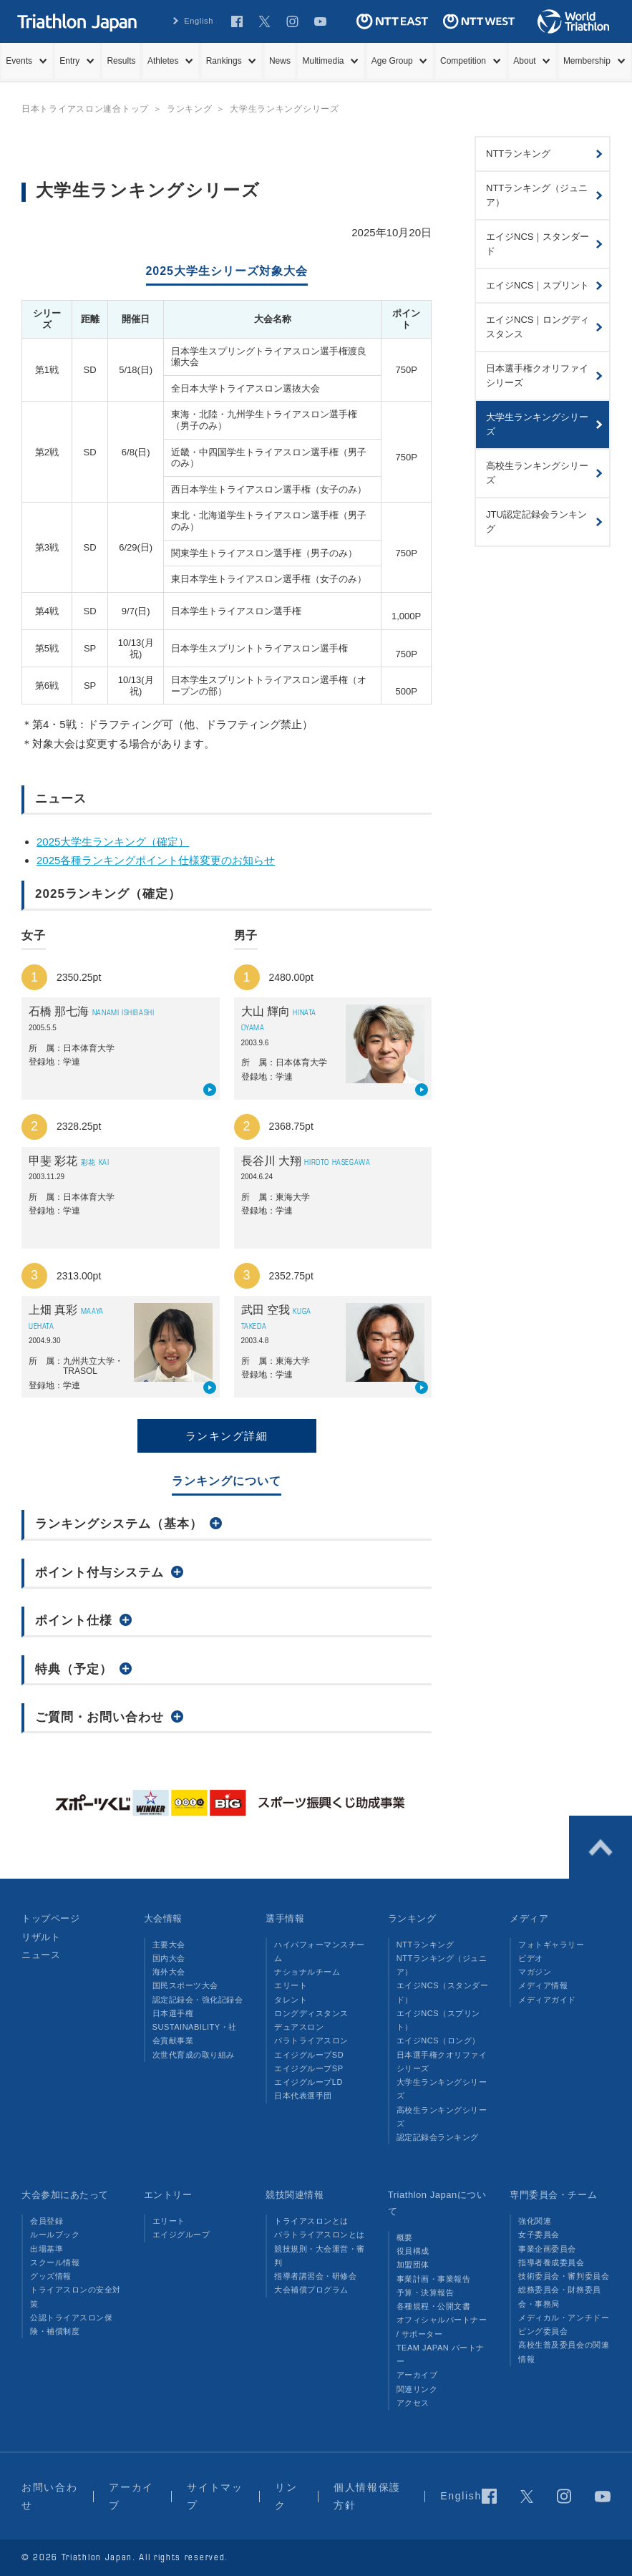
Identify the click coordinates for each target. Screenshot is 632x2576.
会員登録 (46, 2221)
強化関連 (534, 2221)
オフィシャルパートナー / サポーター (442, 2326)
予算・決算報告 (425, 2292)
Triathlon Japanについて (437, 2203)
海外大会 (168, 1971)
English (198, 20)
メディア (529, 1918)
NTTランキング (425, 1944)
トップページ (50, 1918)
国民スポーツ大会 (185, 1985)
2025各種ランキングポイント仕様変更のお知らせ (156, 860)
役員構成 (413, 2251)
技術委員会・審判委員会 (563, 2276)
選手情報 (285, 1918)
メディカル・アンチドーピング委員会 (563, 2324)
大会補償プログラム (311, 2289)
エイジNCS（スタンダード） (442, 1992)
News (280, 61)
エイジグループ (181, 2234)
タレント (290, 1999)
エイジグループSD (309, 2054)
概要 (405, 2237)
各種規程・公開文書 (434, 2306)
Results (121, 61)
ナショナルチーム (307, 1971)
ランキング (412, 1918)
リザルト (40, 1937)
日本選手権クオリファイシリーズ (442, 2061)
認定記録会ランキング (438, 2137)
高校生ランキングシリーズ (442, 2117)
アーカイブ (417, 2375)
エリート (290, 1985)
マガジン (534, 1971)
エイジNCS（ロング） (438, 2040)
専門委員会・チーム (553, 2194)
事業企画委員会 (547, 2249)
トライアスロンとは (311, 2221)
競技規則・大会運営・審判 (319, 2256)
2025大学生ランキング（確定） (113, 842)
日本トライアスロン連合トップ (85, 109)
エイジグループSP (308, 2068)
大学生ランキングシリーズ (442, 2089)
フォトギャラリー (551, 1944)
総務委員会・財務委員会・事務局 (559, 2296)
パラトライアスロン (311, 2040)
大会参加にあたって (65, 2194)
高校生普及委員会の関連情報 (563, 2351)
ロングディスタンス (311, 2013)
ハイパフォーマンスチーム (319, 1951)
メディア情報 (543, 1985)
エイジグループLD (308, 2082)
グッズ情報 (51, 2276)
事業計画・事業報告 (434, 2279)
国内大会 (168, 1958)
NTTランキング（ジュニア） (442, 1965)
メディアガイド (547, 1999)
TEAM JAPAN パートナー (441, 2354)
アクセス (413, 2402)
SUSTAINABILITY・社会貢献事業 (194, 2034)
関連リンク (417, 2389)
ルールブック (54, 2234)
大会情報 (163, 1918)
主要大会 (168, 1944)
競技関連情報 (295, 2194)
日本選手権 (173, 2013)
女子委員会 (539, 2234)
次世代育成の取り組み (193, 2054)
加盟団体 (413, 2264)
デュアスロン (299, 2027)
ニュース (40, 1955)
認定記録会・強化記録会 (197, 1999)
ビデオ (530, 1958)
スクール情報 (54, 2262)
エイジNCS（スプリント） (438, 2020)
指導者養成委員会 (551, 2262)
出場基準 (46, 2249)
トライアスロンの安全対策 (75, 2296)
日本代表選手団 (303, 2095)
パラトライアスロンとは (319, 2234)
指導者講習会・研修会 (315, 2276)
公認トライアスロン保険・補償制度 (71, 2324)
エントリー (168, 2194)
